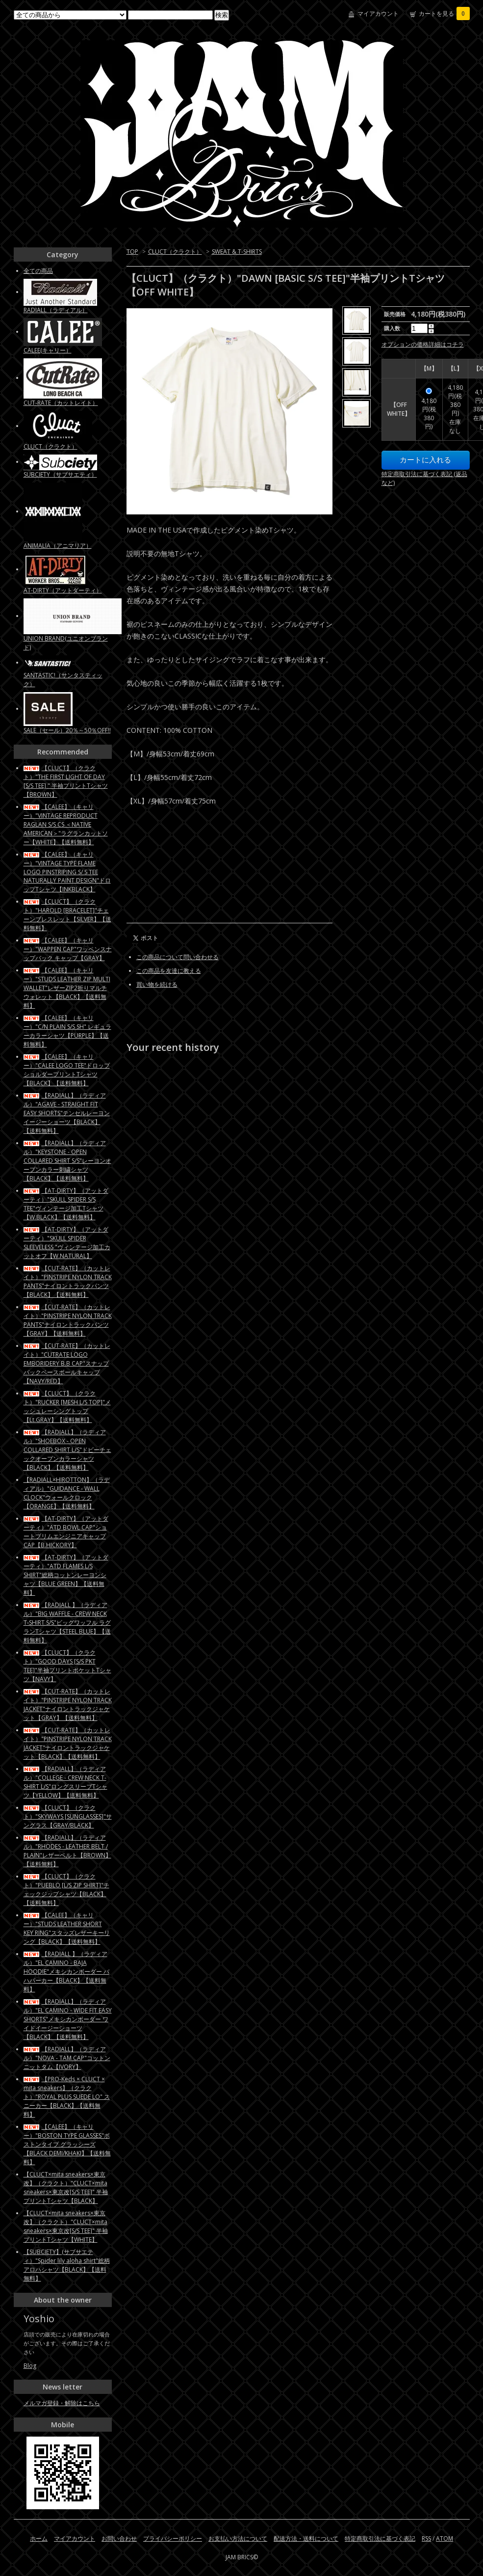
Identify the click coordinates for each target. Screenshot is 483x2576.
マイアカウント (378, 13)
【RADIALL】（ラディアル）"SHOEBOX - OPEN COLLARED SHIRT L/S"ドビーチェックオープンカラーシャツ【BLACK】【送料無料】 (67, 1450)
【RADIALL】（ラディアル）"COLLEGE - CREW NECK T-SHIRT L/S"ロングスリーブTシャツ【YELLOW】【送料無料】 (65, 1782)
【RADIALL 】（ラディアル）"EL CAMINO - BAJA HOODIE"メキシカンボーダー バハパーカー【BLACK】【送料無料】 (66, 1971)
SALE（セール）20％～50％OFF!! (67, 730)
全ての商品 (38, 271)
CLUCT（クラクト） (175, 251)
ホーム (39, 2538)
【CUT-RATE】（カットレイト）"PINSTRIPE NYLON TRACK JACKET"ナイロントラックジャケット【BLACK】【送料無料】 (68, 1743)
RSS (426, 2538)
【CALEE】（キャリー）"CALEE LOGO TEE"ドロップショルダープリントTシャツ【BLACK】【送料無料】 (67, 1069)
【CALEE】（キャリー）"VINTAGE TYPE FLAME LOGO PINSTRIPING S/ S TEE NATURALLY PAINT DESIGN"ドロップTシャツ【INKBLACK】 (67, 871)
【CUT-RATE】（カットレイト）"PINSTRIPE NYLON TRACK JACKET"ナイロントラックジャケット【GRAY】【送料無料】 (68, 1704)
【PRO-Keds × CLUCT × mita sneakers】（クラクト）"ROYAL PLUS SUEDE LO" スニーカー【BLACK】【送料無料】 (67, 2097)
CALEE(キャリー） (48, 350)
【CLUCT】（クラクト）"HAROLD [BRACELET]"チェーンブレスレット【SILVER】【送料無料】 (67, 914)
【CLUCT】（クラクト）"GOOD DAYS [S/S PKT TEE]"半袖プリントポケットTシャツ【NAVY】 (67, 1665)
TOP (132, 251)
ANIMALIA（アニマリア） (58, 545)
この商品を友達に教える (168, 970)
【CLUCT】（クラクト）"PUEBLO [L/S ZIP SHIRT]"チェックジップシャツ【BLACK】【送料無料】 (66, 1889)
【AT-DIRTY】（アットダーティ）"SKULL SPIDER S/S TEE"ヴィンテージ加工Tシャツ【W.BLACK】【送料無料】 (66, 1203)
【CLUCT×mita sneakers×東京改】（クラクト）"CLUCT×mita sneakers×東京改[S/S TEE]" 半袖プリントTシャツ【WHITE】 (66, 2226)
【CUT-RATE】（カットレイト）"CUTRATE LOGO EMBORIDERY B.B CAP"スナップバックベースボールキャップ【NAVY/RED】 (67, 1363)
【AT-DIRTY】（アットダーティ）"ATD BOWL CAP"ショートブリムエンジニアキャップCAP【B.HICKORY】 (66, 1531)
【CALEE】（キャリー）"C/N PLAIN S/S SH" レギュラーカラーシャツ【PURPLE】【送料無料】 (67, 1031)
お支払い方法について (237, 2538)
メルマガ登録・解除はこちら (62, 2403)
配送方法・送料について (306, 2538)
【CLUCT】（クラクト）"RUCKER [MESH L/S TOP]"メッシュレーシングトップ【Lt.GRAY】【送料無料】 (67, 1406)
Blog (30, 2365)
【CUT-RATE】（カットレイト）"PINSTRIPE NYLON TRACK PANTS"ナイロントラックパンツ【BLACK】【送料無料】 (68, 1281)
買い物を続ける (157, 984)
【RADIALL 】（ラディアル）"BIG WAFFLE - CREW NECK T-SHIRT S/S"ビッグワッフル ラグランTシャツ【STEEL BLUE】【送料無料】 (67, 1622)
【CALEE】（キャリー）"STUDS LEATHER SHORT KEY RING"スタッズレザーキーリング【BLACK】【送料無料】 (67, 1928)
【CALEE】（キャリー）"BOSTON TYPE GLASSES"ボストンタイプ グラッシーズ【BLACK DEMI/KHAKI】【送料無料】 (67, 2144)
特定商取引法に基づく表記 (380, 2538)
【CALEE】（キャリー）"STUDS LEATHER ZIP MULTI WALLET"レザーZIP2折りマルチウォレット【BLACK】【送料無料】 (67, 988)
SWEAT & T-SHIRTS (237, 251)
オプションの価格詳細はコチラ (422, 344)
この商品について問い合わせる (177, 957)
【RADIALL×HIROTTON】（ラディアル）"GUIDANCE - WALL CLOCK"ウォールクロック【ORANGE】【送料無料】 (67, 1493)
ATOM (444, 2538)
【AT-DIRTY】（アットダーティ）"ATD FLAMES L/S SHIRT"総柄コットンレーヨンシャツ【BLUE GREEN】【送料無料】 (66, 1575)
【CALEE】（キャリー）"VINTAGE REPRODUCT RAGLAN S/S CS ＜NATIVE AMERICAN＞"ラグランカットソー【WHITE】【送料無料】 (66, 824)
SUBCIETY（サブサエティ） (60, 474)
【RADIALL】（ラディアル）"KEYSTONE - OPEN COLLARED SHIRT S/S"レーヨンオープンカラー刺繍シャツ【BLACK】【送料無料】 (67, 1160)
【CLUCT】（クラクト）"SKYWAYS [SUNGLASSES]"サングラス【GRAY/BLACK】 (68, 1816)
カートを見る (444, 13)
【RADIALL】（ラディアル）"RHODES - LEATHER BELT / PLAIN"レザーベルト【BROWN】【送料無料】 (67, 1850)
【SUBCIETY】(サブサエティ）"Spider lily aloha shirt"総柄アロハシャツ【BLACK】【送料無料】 (67, 2265)
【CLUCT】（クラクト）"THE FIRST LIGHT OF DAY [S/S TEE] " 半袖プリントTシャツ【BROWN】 (66, 781)
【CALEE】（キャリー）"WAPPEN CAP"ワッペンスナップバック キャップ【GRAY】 (68, 949)
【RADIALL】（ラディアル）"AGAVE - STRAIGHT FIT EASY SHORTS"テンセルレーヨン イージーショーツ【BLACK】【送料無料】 (67, 1113)
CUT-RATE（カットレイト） (61, 403)
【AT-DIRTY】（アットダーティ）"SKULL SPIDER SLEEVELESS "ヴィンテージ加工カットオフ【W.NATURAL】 (67, 1242)
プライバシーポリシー (172, 2538)
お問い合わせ (119, 2538)
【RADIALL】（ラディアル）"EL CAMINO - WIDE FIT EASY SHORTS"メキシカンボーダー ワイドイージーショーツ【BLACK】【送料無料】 (68, 2019)
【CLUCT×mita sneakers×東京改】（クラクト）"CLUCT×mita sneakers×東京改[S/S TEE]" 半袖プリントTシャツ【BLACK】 (66, 2187)
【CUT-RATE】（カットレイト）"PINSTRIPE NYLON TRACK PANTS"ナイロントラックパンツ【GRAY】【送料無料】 (68, 1320)
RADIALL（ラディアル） (56, 310)
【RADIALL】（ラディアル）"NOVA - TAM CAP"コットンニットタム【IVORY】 (67, 2058)
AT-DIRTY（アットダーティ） (63, 590)
